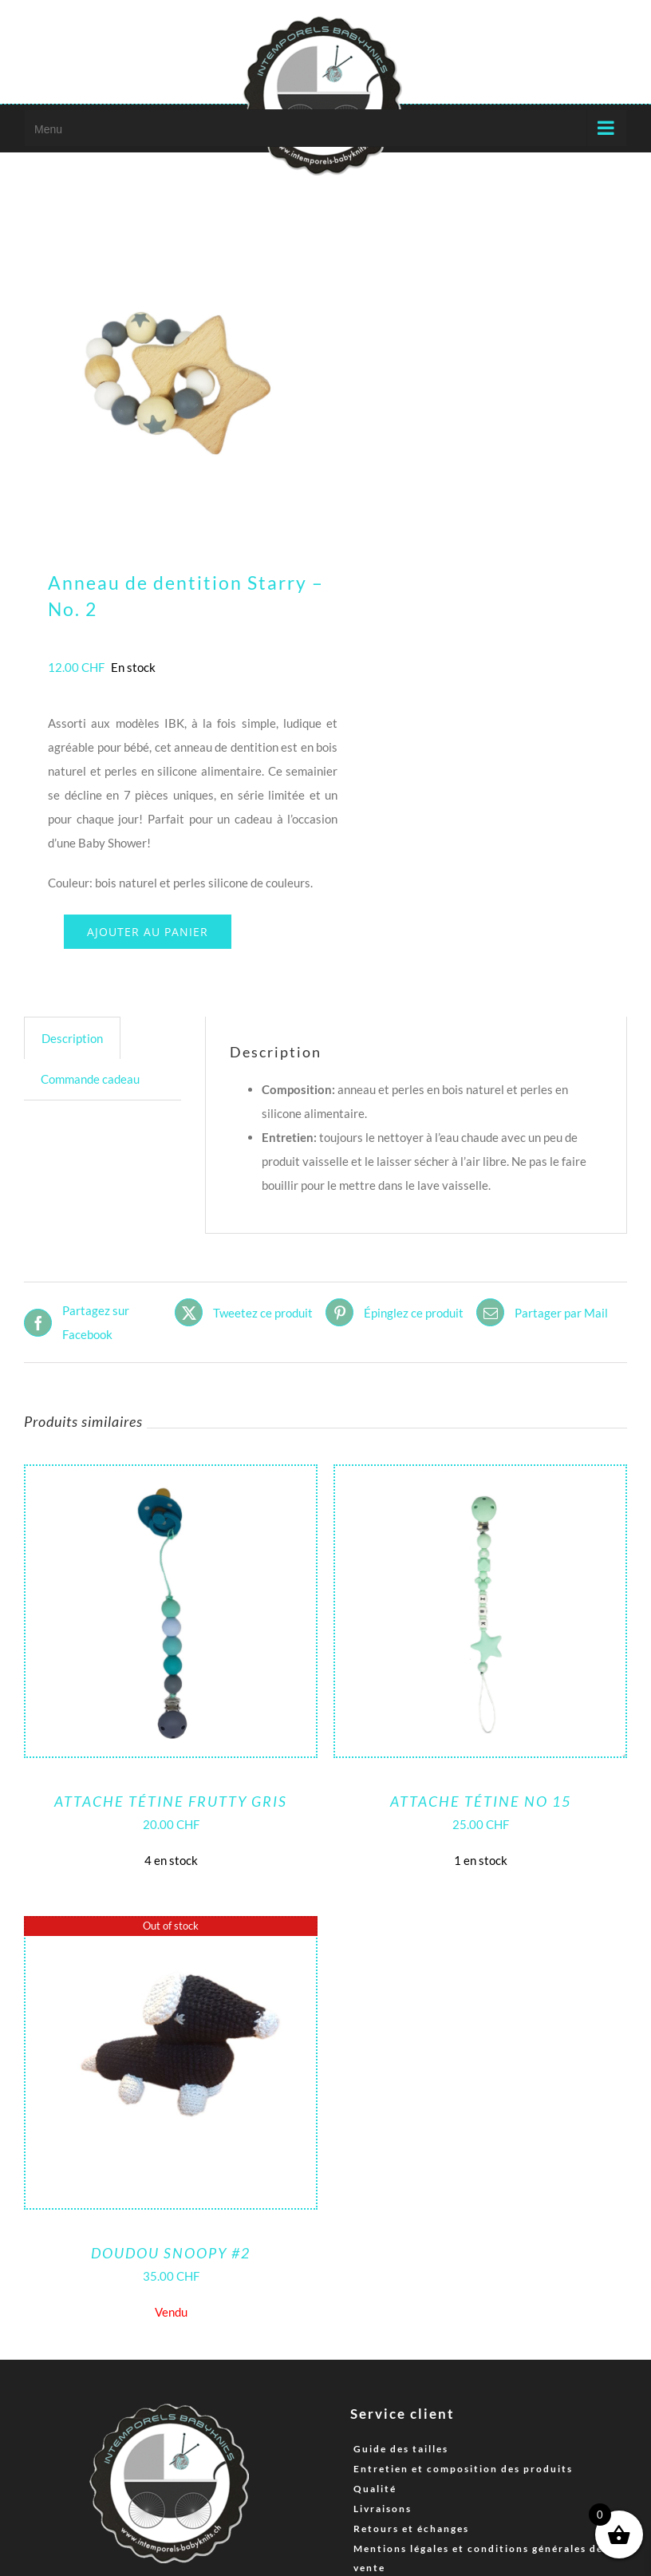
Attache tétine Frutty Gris (170, 1801)
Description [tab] (72, 1038)
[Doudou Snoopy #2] (171, 1929)
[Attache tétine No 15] (480, 1478)
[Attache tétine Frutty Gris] (171, 1478)
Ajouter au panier (147, 931)
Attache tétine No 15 (480, 1801)
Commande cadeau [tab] (90, 1079)
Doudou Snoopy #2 (171, 2253)
